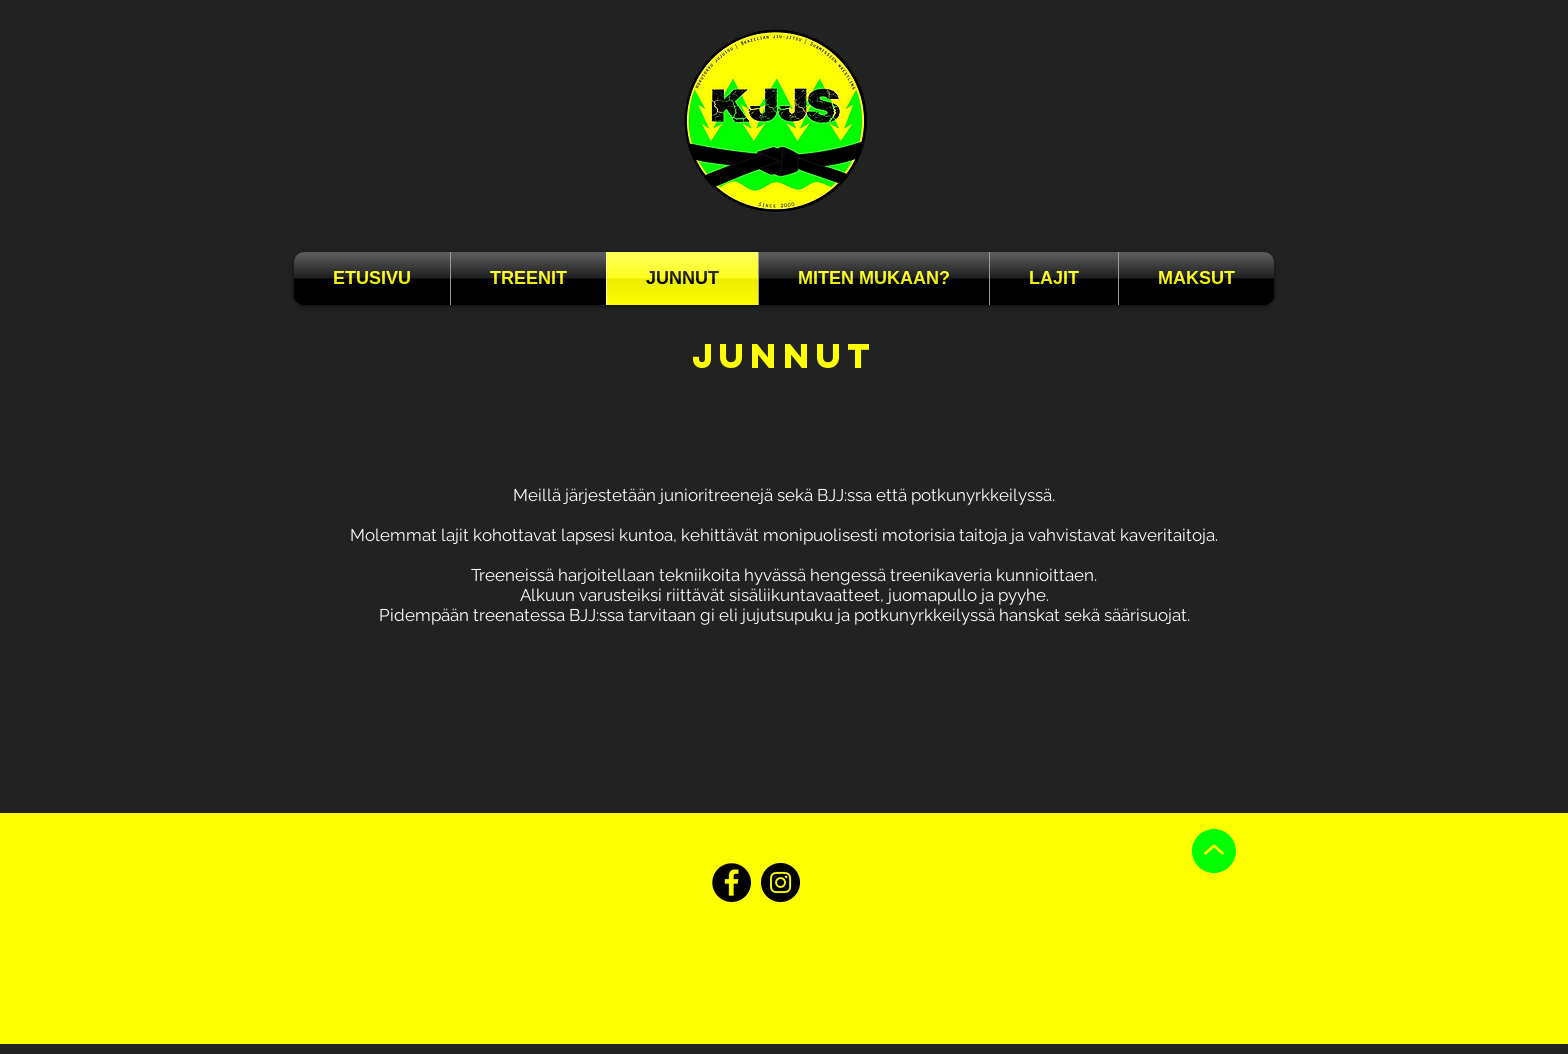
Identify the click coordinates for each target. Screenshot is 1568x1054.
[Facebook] (731, 882)
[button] (874, 278)
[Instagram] (780, 882)
